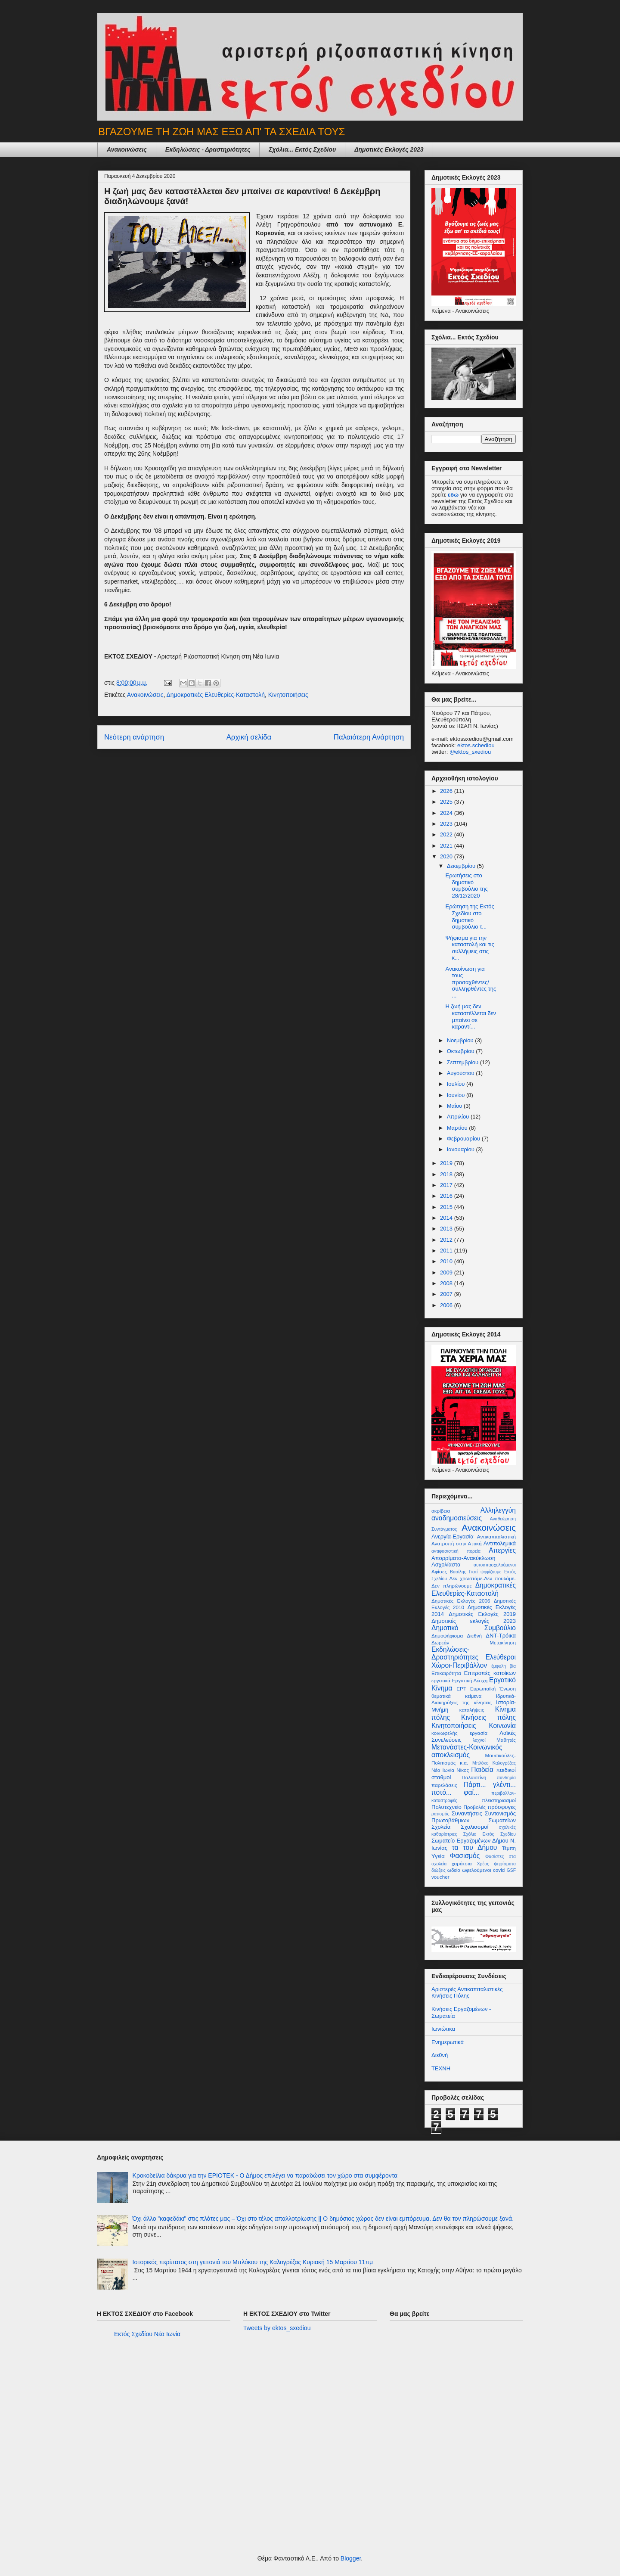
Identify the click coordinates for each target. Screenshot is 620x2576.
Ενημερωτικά (447, 2042)
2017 (447, 1185)
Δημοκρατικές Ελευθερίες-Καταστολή (215, 694)
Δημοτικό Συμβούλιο (473, 1627)
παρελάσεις (444, 1785)
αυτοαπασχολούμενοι (495, 1565)
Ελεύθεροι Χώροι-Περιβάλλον (473, 1661)
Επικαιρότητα (446, 1673)
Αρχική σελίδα (249, 737)
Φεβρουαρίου (464, 1138)
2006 (447, 1305)
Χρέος (483, 1863)
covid (499, 1870)
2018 (447, 1174)
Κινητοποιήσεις (288, 694)
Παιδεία (482, 1769)
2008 (447, 1283)
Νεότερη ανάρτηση (134, 737)
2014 (447, 1218)
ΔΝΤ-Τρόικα (501, 1635)
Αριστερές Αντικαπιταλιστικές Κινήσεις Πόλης (466, 1992)
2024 (447, 813)
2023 (447, 823)
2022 (447, 834)
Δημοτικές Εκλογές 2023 (388, 149)
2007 (447, 1294)
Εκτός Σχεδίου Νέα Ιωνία (147, 2334)
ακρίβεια (440, 1510)
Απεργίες (502, 1550)
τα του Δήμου (474, 1847)
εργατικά (440, 1680)
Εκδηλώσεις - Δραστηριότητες (208, 149)
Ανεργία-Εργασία (452, 1536)
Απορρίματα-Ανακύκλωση (463, 1558)
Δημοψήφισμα (447, 1635)
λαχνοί (479, 1740)
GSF (511, 1870)
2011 (447, 1250)
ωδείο (453, 1870)
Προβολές (475, 1807)
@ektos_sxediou (470, 752)
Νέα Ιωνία (442, 1770)
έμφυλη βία (503, 1666)
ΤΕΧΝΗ (440, 2068)
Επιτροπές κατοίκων (490, 1673)
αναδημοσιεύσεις (456, 1518)
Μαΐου (455, 1106)
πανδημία (506, 1777)
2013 (447, 1228)
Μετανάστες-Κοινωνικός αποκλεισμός (466, 1751)
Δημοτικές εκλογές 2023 (473, 1621)
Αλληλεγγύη (498, 1510)
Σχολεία (440, 1827)
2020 (447, 856)
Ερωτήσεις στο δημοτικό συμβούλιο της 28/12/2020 (466, 885)
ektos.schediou (476, 745)
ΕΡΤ (461, 1688)
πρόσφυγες (501, 1807)
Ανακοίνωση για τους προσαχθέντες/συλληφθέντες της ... (470, 982)
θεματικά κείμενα (456, 1696)
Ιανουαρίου (461, 1149)
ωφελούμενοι (476, 1870)
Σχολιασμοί (474, 1827)
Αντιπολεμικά (500, 1543)
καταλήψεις (471, 1709)
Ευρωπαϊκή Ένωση (493, 1688)
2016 (447, 1196)
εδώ (453, 494)
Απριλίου (459, 1116)
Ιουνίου (456, 1095)
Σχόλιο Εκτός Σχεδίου (489, 1834)
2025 (447, 802)
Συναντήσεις (467, 1813)
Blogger (351, 2558)
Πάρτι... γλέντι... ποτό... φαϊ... (473, 1788)
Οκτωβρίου (461, 1051)
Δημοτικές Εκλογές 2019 (482, 1614)
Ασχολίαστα (446, 1564)
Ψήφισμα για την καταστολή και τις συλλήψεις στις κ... (469, 948)
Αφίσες (439, 1571)
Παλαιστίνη (474, 1777)
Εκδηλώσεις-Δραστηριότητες (454, 1653)
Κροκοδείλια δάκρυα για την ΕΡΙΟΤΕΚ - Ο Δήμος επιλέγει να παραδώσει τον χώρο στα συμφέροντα (265, 2175)
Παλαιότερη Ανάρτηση (369, 737)
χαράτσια (462, 1863)
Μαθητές (506, 1740)
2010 (447, 1261)
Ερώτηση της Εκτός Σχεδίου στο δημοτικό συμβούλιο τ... (469, 916)
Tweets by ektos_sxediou (276, 2327)
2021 (447, 845)
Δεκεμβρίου (462, 866)
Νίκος (462, 1770)
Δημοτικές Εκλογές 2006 (460, 1600)
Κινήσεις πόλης (488, 1717)
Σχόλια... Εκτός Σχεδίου (302, 149)
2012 (447, 1240)
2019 (447, 1163)
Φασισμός (465, 1855)
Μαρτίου (458, 1128)
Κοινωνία (502, 1725)
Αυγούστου (461, 1073)
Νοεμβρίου (461, 1040)
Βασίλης (458, 1571)
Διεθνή (474, 1635)
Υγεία (438, 1856)
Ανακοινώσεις (127, 149)
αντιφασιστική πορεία (455, 1551)
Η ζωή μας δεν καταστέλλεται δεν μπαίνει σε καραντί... (470, 1016)
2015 (447, 1207)
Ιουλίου (456, 1084)
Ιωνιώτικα (443, 2029)
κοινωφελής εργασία (459, 1733)
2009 (447, 1272)
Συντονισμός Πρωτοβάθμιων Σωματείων (473, 1817)
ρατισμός (440, 1814)
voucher (440, 1877)
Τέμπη (509, 1848)
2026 (447, 791)
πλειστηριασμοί (499, 1800)
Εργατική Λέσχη (470, 1680)
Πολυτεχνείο (446, 1807)
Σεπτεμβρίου (463, 1062)
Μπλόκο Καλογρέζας (494, 1763)
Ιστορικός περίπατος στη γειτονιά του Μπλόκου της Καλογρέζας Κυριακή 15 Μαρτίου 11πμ (253, 2262)
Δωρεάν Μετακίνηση (473, 1642)
